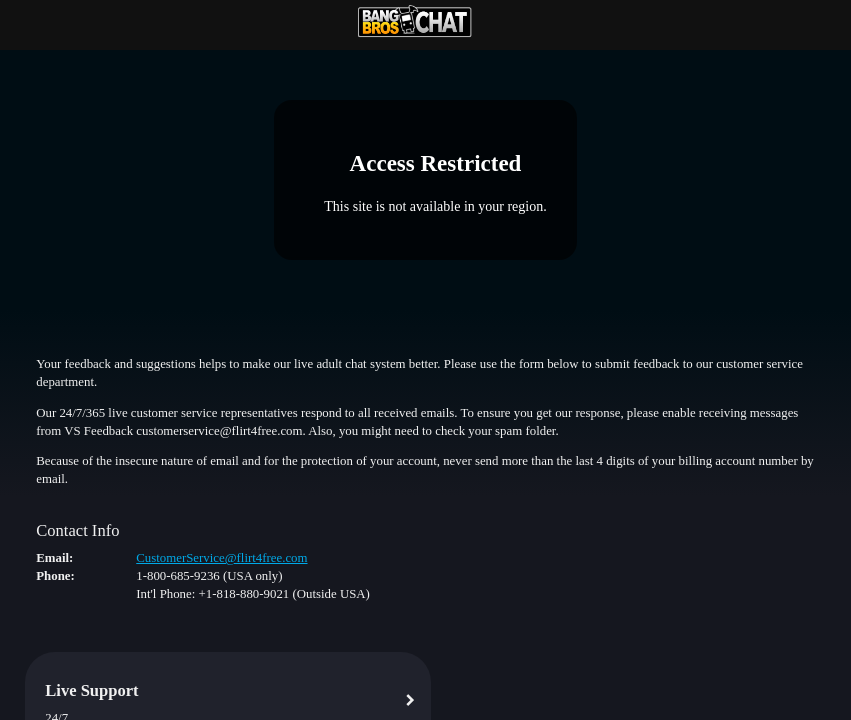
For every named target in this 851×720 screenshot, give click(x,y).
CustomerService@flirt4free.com (221, 558)
